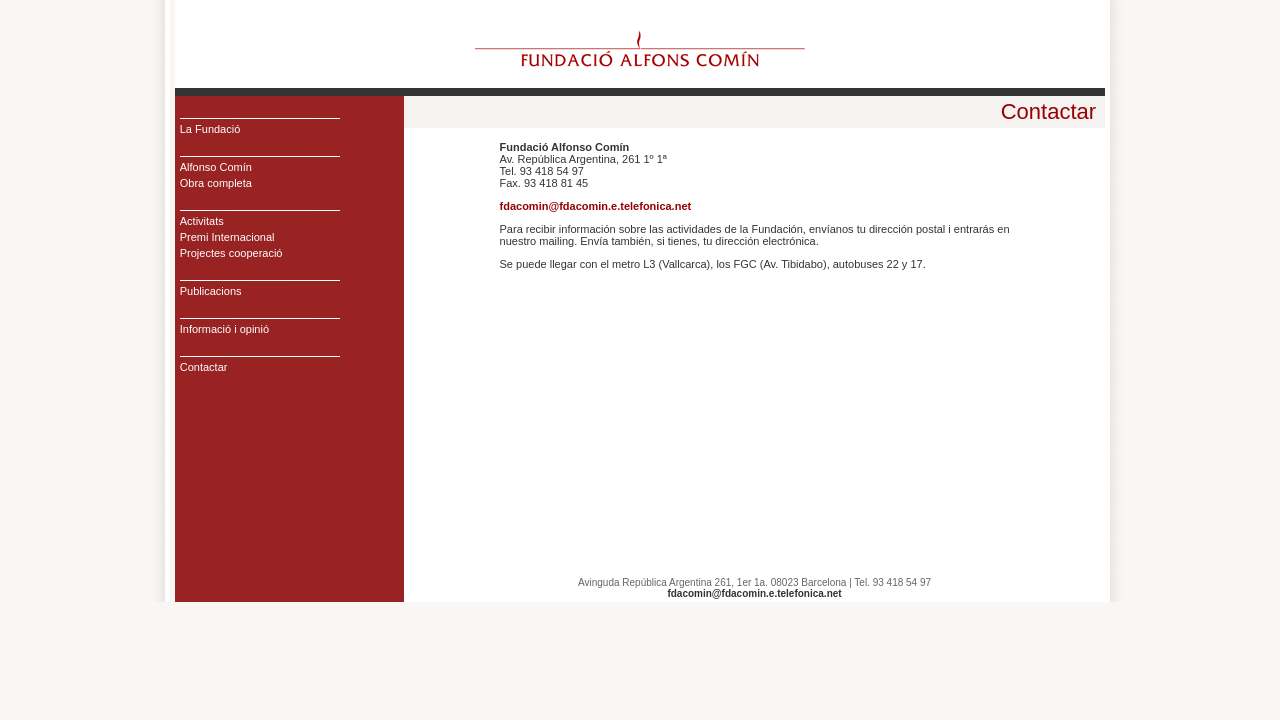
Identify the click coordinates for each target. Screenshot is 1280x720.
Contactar (204, 367)
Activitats (202, 221)
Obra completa (216, 183)
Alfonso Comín (216, 167)
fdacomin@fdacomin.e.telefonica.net (596, 206)
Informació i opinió (224, 329)
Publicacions (211, 291)
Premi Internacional (227, 237)
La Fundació (210, 129)
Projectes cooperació (231, 253)
